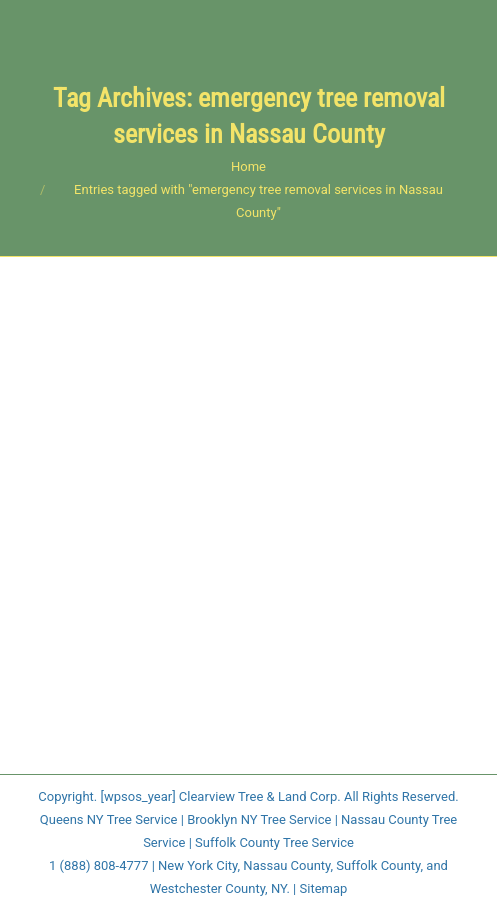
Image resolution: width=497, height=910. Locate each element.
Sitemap (324, 888)
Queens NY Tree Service (109, 819)
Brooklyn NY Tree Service (259, 819)
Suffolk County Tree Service (274, 842)
